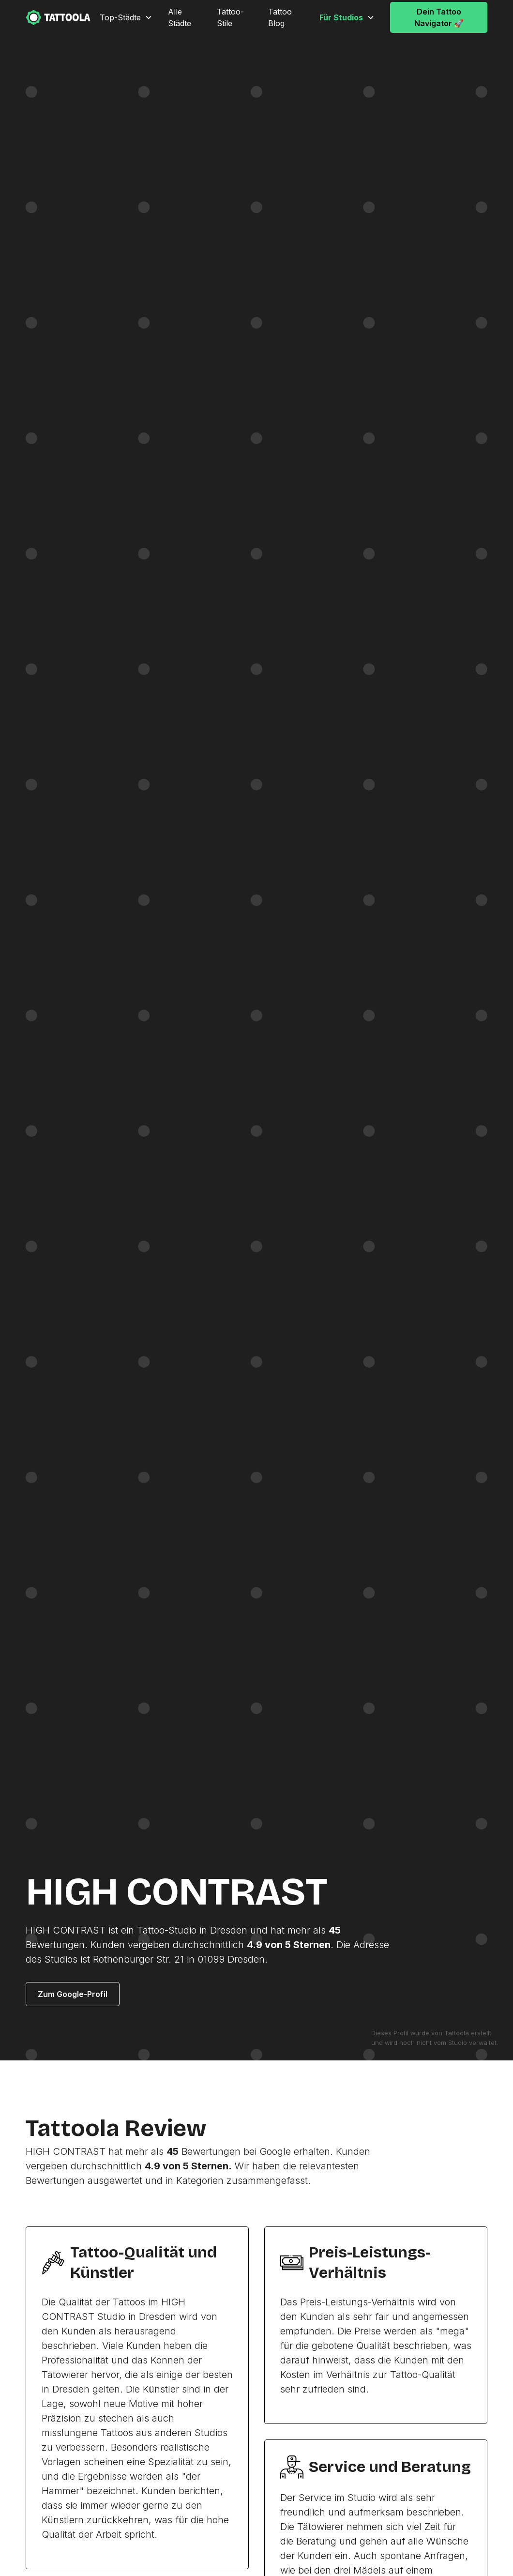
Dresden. (247, 1959)
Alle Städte (179, 17)
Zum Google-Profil (72, 1994)
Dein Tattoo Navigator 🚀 (439, 17)
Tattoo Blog (280, 17)
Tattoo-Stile (230, 17)
